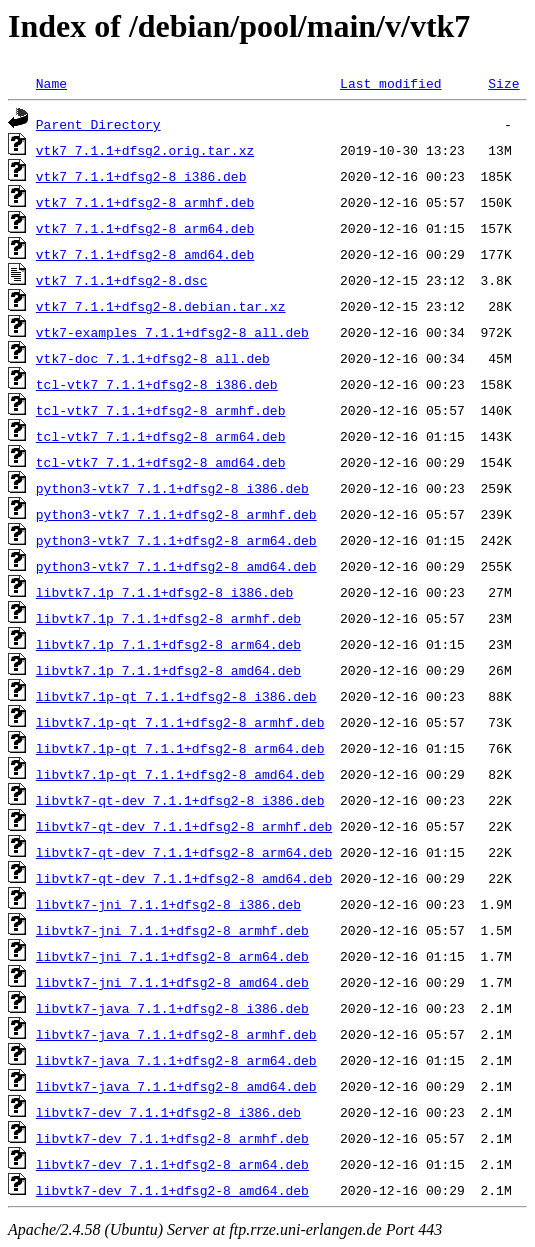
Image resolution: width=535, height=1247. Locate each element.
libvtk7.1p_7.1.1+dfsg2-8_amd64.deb (168, 670)
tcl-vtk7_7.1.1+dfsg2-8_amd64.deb (161, 462)
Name (51, 83)
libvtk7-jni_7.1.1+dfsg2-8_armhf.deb (172, 930)
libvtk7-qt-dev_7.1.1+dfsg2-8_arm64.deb (184, 852)
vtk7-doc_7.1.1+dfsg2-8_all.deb (153, 358)
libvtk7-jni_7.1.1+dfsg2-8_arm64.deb (172, 956)
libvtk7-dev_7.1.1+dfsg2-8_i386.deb (168, 1112)
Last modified (390, 83)
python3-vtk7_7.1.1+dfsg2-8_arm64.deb (176, 540)
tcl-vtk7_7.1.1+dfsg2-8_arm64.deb (161, 436)
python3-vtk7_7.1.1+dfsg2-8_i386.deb (172, 488)
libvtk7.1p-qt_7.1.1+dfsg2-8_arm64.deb (180, 748)
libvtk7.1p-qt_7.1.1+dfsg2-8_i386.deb (176, 696)
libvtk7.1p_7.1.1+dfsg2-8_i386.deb (164, 592)
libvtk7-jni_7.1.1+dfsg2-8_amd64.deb (172, 982)
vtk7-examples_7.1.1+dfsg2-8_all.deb (172, 332)
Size (503, 83)
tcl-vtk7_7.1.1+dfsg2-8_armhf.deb (161, 410)
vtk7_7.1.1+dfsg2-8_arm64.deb (145, 228)
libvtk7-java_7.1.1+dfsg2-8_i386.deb (172, 1008)
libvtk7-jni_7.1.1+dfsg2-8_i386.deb (168, 904)
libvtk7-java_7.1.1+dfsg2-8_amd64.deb (176, 1086)
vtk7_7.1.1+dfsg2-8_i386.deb (141, 176)
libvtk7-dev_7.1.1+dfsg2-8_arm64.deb (172, 1164)
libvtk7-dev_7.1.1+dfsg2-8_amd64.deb (172, 1190)
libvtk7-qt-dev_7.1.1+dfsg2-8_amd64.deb (184, 878)
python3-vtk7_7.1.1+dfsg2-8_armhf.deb (176, 514)
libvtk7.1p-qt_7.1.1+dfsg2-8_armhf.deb (180, 722)
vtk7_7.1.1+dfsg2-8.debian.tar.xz (161, 306)
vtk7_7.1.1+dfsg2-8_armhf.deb (145, 202)
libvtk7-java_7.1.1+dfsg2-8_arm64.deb (176, 1060)
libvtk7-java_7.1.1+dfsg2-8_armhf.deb (176, 1034)
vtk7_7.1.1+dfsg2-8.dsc (122, 280)
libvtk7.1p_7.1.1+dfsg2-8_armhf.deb (168, 618)
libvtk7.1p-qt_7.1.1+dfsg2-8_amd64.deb (180, 774)
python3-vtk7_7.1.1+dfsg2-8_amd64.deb (176, 566)
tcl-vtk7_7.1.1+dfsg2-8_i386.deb (157, 384)
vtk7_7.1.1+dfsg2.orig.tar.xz (145, 150)
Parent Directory (98, 124)
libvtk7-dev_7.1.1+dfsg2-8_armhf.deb (172, 1138)
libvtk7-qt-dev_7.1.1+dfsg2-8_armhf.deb (184, 826)
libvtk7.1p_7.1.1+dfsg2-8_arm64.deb (168, 644)
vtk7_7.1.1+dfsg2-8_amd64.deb (145, 254)
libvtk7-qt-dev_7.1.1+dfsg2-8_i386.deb (180, 800)
